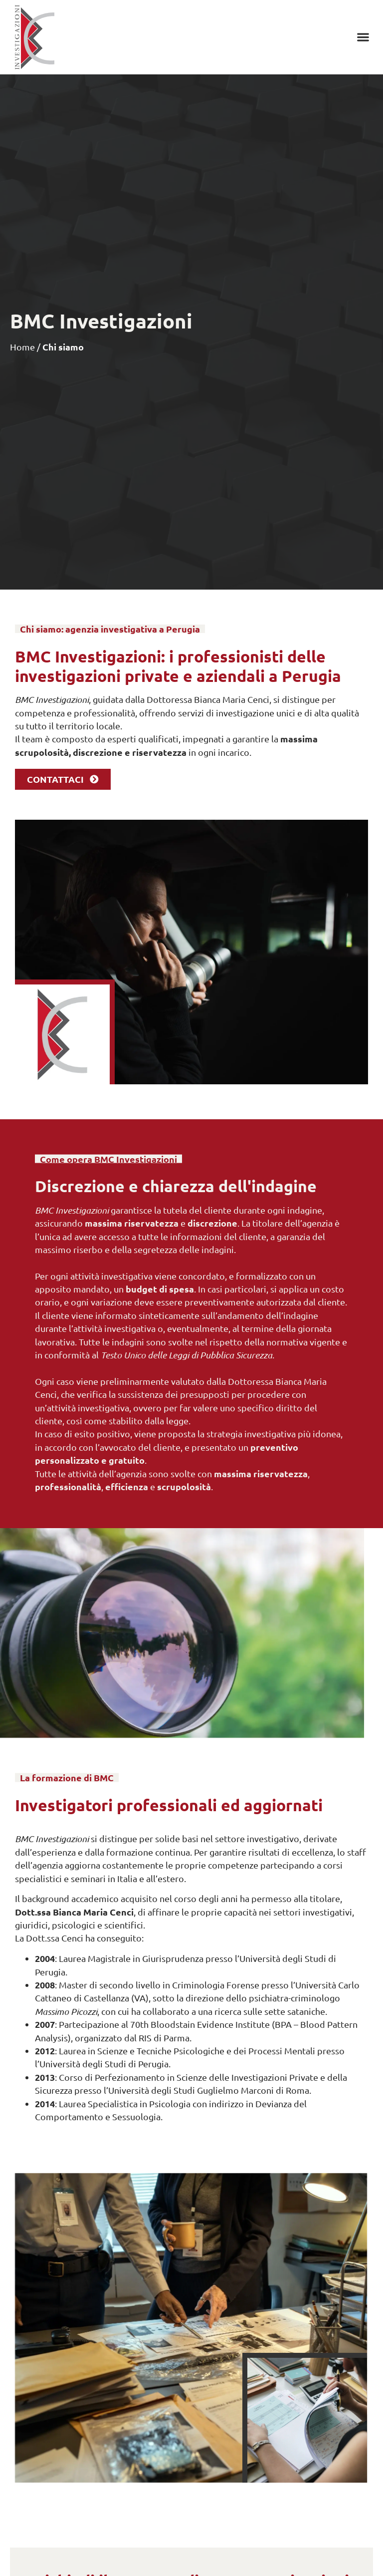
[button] (363, 37)
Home (22, 346)
